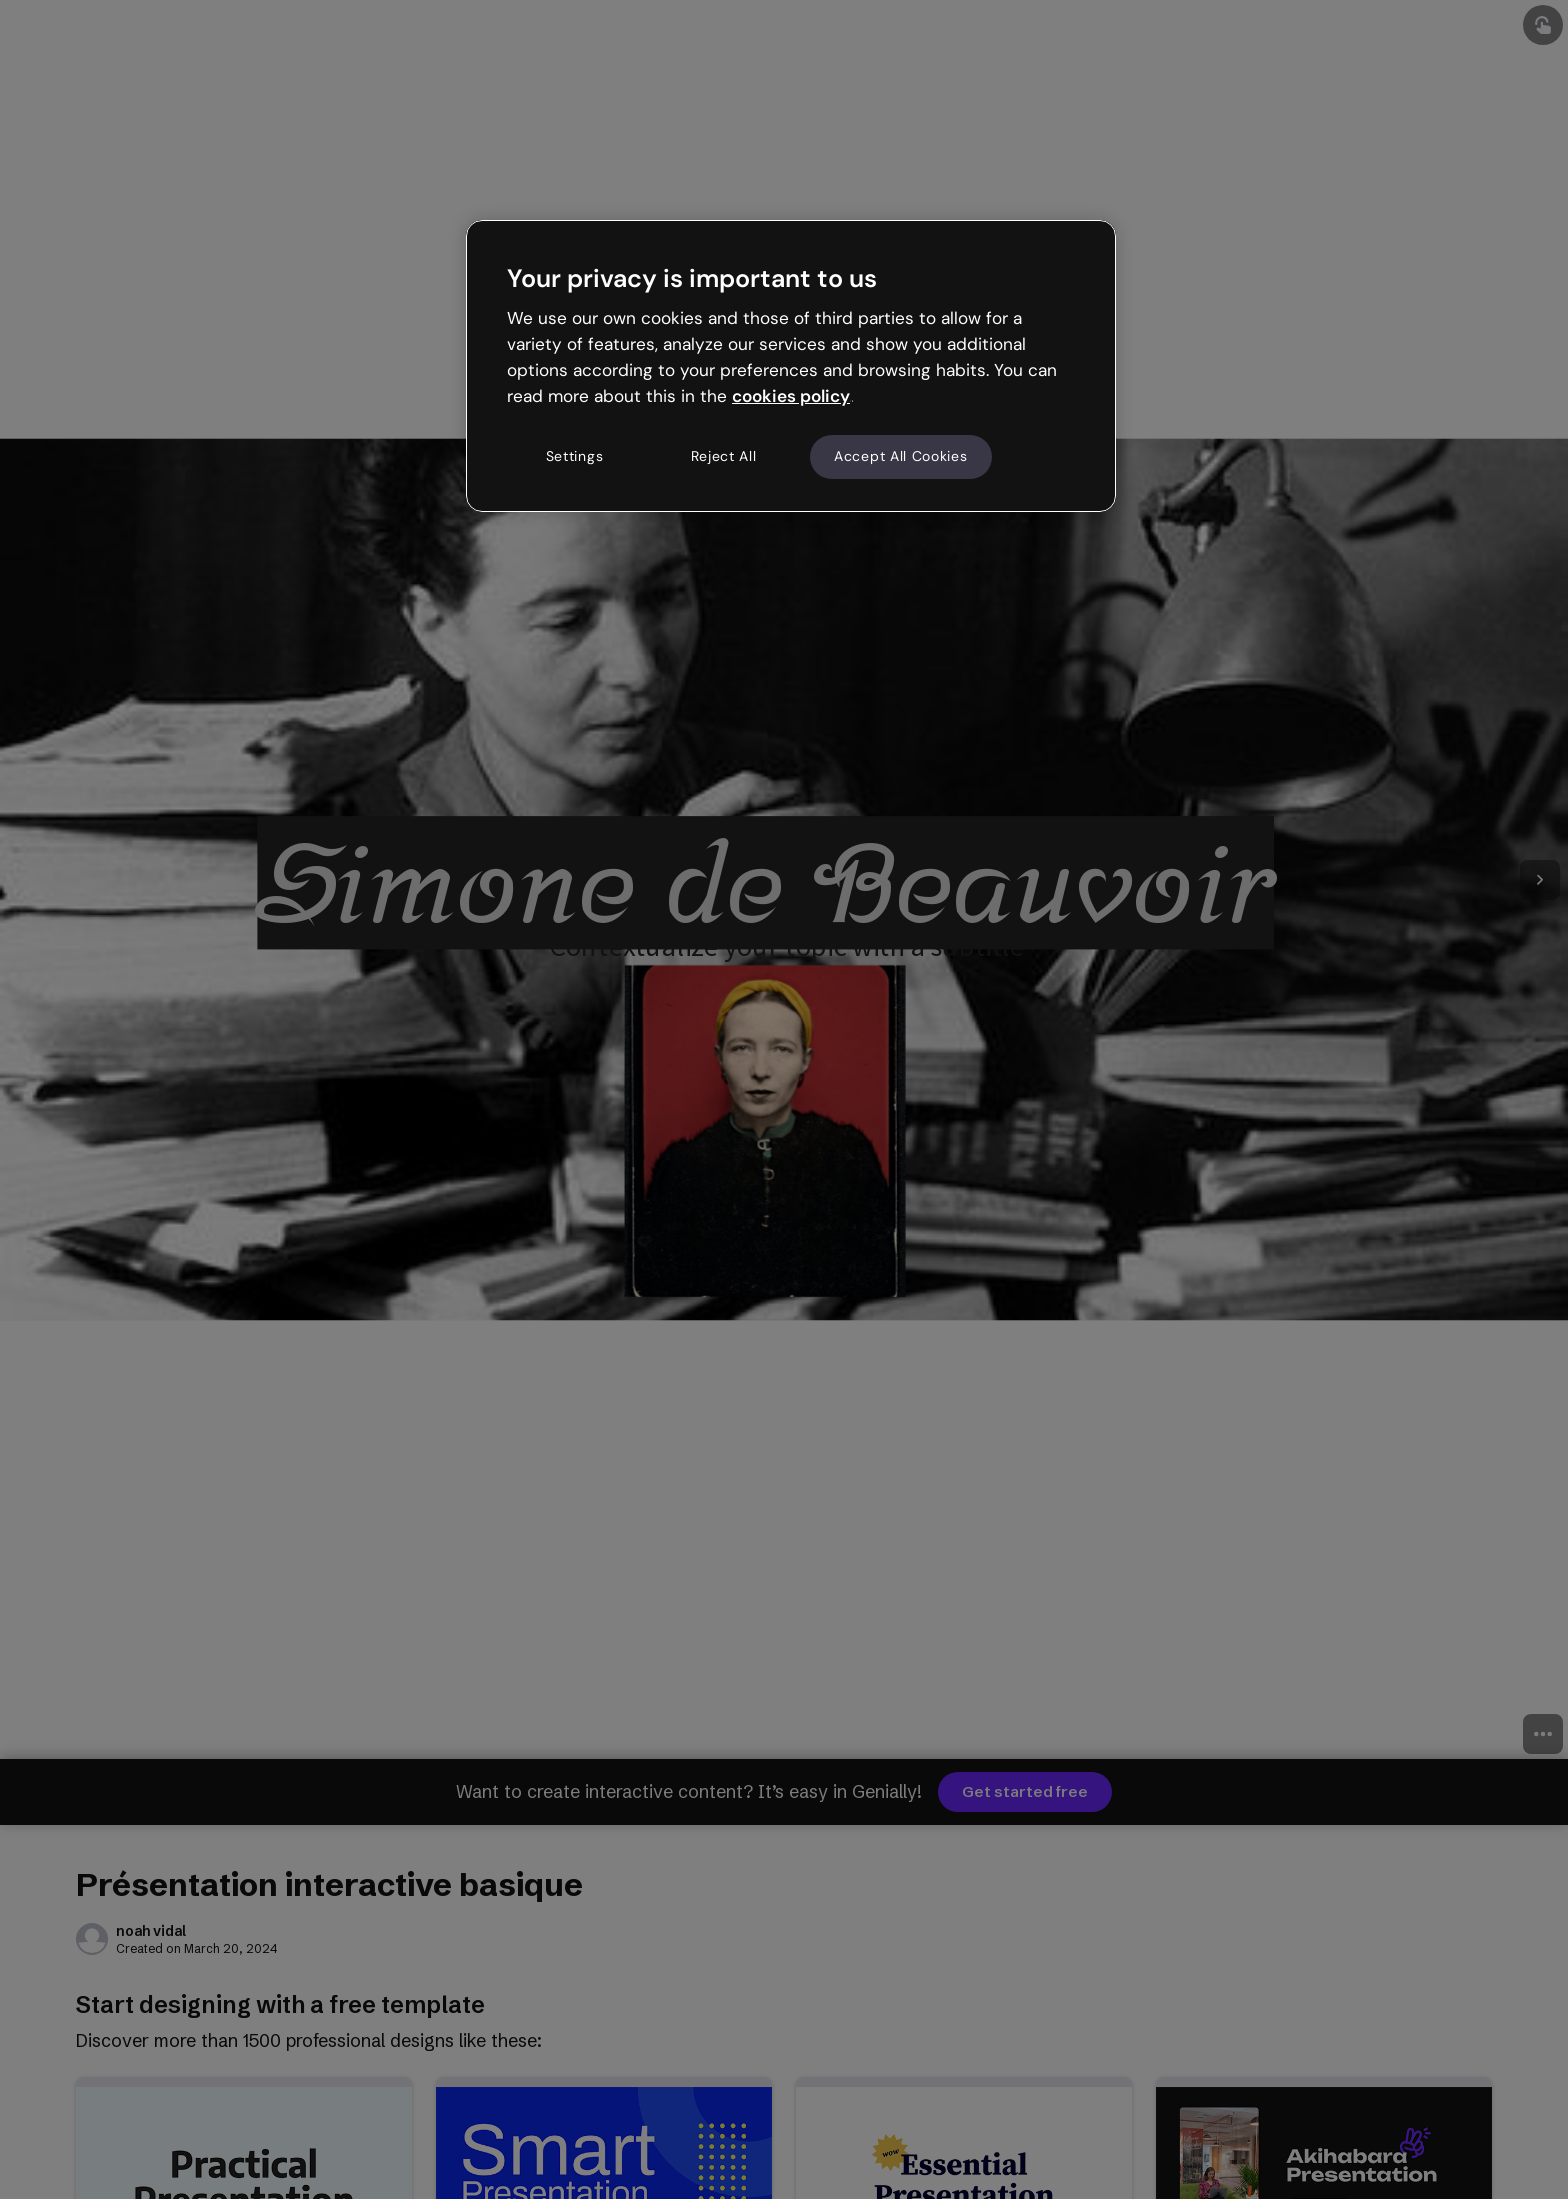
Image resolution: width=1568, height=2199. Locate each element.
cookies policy (791, 396)
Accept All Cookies (901, 456)
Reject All (724, 456)
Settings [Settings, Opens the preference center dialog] (575, 456)
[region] (791, 366)
